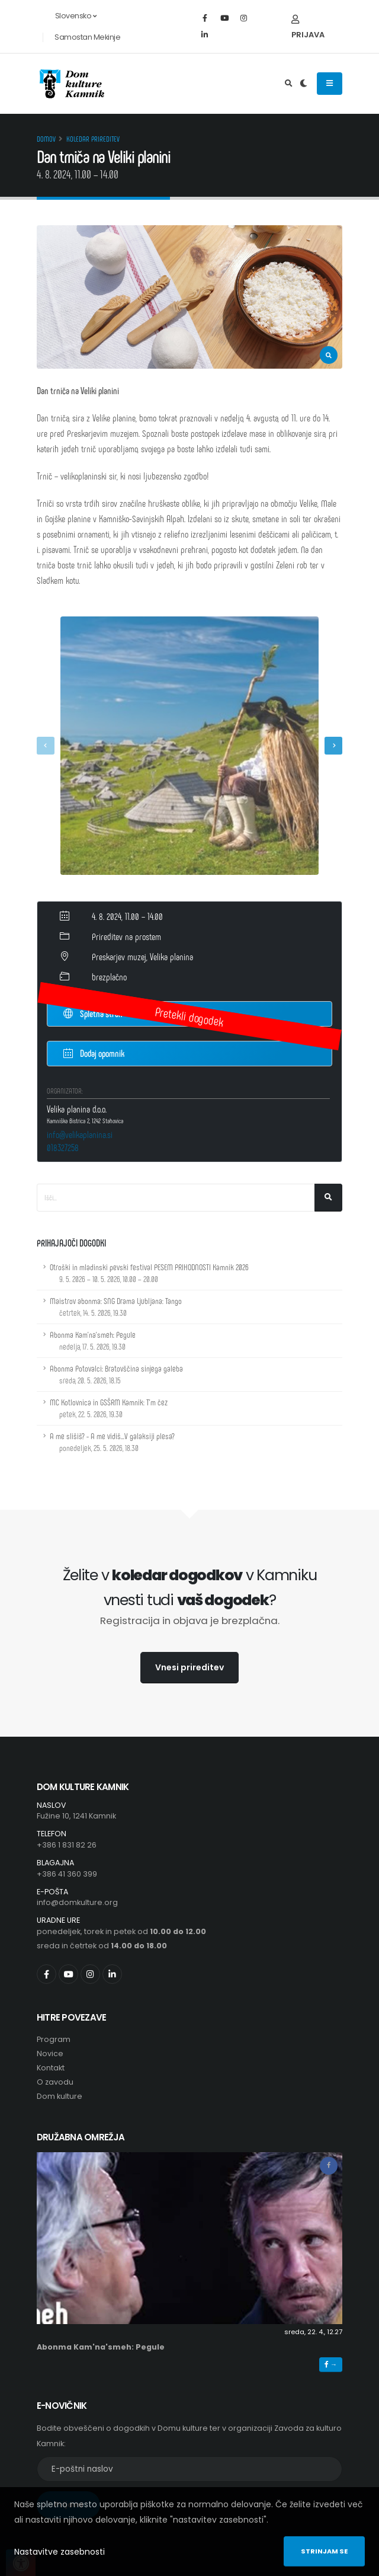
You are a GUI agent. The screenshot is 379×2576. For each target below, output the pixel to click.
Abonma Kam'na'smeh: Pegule (93, 1340)
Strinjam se (324, 2551)
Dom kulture (59, 2096)
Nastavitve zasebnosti (59, 2552)
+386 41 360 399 (67, 1874)
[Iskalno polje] (176, 1198)
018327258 (63, 1147)
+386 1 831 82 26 (67, 1845)
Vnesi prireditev (189, 1667)
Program (53, 2039)
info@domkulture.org (77, 1902)
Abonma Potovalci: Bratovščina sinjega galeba (116, 1374)
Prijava (308, 27)
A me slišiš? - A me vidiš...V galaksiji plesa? (112, 1442)
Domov (46, 138)
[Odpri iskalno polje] (289, 83)
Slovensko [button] (69, 16)
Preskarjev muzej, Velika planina (142, 956)
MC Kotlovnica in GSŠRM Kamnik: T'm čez (109, 1408)
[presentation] (45, 746)
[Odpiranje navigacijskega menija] (329, 83)
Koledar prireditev (93, 138)
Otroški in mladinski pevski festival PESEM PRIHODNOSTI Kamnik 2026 (149, 1273)
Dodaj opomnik (93, 1052)
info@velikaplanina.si (80, 1134)
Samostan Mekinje (87, 37)
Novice (50, 2053)
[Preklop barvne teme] (303, 83)
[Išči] (328, 1198)
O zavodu (55, 2082)
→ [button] (331, 2364)
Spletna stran (93, 1013)
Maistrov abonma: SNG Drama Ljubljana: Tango (116, 1307)
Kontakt (51, 2068)
